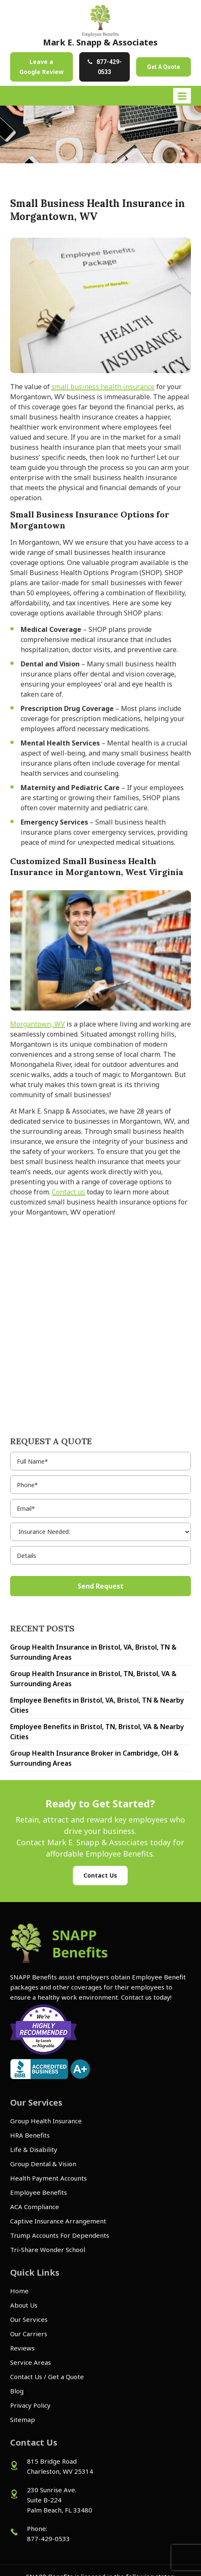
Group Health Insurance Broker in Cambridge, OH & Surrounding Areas (94, 1758)
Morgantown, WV (37, 1024)
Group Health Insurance (46, 2121)
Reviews (22, 2348)
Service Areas (30, 2362)
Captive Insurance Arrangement (58, 2221)
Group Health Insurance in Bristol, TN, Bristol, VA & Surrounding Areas (93, 1678)
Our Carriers (28, 2333)
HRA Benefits (30, 2135)
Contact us (68, 1191)
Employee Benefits (38, 2192)
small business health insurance (103, 386)
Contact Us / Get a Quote (47, 2376)
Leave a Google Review (41, 67)
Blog (17, 2391)
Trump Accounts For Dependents (59, 2235)
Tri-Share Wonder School (47, 2249)
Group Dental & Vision (43, 2163)
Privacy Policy (30, 2405)
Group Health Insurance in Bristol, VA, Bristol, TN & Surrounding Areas (93, 1652)
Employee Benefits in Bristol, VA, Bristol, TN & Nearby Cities (97, 1705)
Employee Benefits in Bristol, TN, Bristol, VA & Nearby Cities (97, 1731)
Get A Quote (163, 67)
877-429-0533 (109, 66)
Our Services (29, 2319)
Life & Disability (33, 2149)
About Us (24, 2305)
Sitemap (22, 2419)
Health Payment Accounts (48, 2178)
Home (19, 2291)
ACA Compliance (34, 2206)
